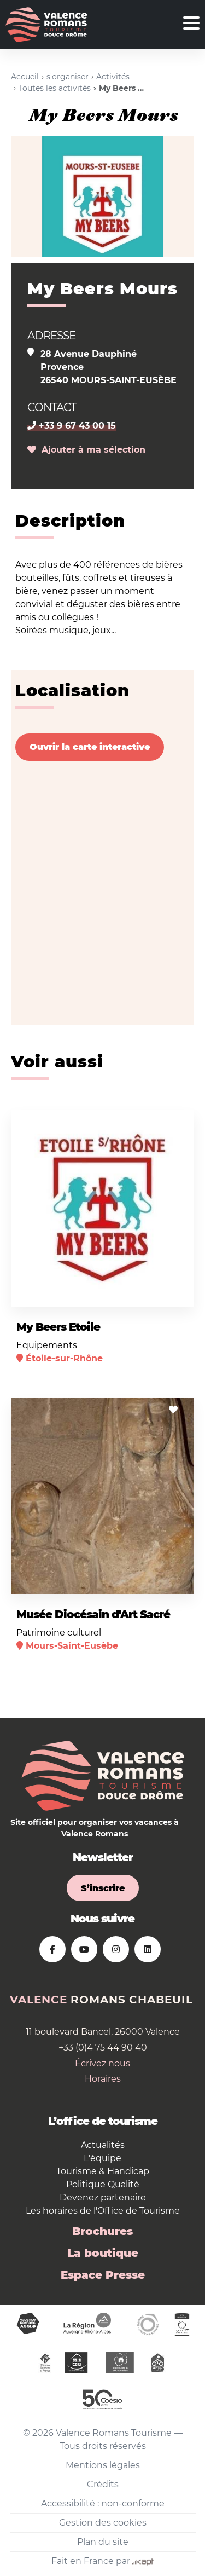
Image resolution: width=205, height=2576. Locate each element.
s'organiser (67, 77)
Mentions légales (103, 2465)
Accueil (25, 77)
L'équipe (102, 2158)
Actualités (103, 2145)
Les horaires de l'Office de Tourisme (103, 2210)
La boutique (102, 2253)
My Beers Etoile (58, 1326)
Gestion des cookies (103, 2522)
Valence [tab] (38, 1999)
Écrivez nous (102, 2063)
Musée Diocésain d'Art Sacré (93, 1614)
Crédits (103, 2484)
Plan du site (102, 2542)
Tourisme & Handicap (102, 2171)
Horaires (103, 2078)
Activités (113, 77)
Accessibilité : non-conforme (103, 2503)
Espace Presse (103, 2275)
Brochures (102, 2231)
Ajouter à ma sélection (86, 449)
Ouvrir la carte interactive (90, 747)
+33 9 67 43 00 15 (71, 425)
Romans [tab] (98, 1999)
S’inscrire (103, 1888)
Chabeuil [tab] (161, 1999)
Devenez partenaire (103, 2197)
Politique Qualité (102, 2184)
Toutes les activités (55, 88)
